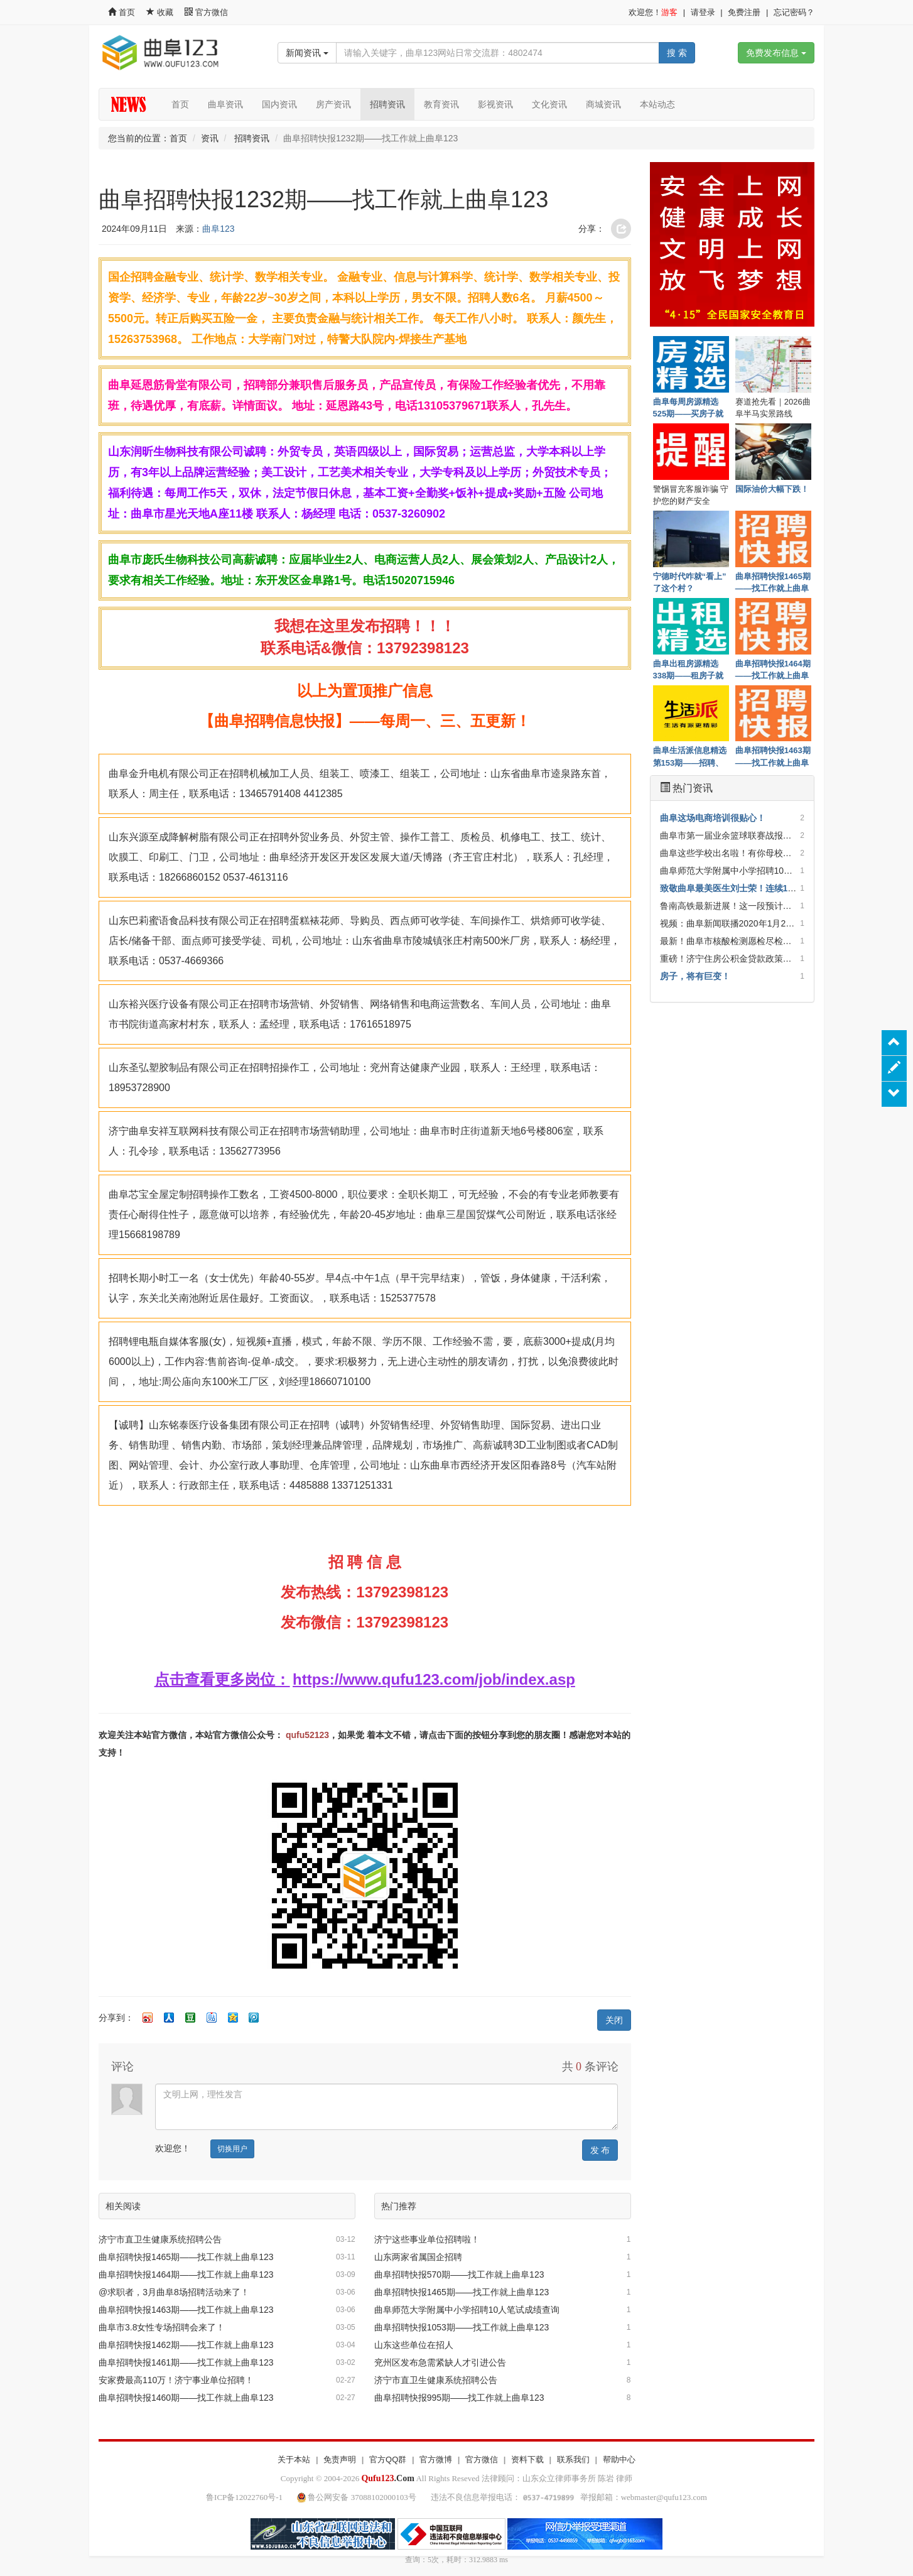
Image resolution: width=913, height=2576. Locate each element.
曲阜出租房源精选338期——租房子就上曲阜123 (688, 669)
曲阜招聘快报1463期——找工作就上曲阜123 (186, 2310)
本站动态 (657, 104)
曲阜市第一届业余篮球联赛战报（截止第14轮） (753, 835)
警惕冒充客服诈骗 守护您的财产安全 (691, 494)
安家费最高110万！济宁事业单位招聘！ (176, 2380)
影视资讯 (495, 104)
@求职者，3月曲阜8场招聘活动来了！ (174, 2292)
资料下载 (527, 2459)
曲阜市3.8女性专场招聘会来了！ (162, 2327)
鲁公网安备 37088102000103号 (357, 2497)
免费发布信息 (776, 53)
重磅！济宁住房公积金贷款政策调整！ (734, 959)
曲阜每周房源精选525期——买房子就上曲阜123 (688, 407)
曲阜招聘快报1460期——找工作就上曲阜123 (186, 2398)
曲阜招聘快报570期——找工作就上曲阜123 (459, 2274)
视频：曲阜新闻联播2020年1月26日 (730, 923)
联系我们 (573, 2459)
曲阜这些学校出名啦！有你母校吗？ (730, 853)
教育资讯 (441, 104)
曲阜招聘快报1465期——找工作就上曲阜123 (186, 2257)
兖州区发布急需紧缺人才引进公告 (440, 2362)
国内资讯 (279, 104)
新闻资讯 (307, 53)
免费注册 (744, 12)
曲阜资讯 (225, 104)
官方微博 (435, 2459)
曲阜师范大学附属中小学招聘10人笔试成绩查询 (467, 2310)
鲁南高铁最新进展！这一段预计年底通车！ (743, 906)
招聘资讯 (387, 104)
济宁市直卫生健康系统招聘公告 (160, 2239)
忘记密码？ (794, 12)
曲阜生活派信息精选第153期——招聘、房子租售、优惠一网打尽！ (690, 756)
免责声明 (339, 2459)
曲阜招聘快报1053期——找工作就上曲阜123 (461, 2327)
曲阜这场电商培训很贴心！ (712, 818)
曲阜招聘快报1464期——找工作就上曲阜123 (186, 2274)
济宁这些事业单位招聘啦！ (427, 2239)
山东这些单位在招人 (413, 2345)
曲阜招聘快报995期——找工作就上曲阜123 (459, 2398)
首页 (121, 12)
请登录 (703, 12)
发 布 (600, 2150)
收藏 (160, 12)
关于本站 (294, 2459)
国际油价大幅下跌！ (772, 489)
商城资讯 (603, 104)
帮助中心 (619, 2459)
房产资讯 (333, 104)
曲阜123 (218, 229)
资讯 (210, 138)
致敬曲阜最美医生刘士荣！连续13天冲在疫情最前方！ (766, 888)
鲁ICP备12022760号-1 (244, 2497)
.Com (387, 2478)
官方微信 (206, 12)
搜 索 (677, 53)
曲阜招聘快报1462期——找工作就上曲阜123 (186, 2345)
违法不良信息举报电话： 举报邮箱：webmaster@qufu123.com (569, 2497)
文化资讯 (549, 104)
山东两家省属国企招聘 (418, 2257)
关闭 (614, 2020)
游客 (669, 12)
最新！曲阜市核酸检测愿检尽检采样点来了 (743, 941)
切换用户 (232, 2148)
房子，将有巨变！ (695, 976)
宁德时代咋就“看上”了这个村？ (690, 582)
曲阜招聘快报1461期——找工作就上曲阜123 (186, 2362)
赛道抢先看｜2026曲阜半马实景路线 (773, 407)
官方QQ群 (387, 2459)
